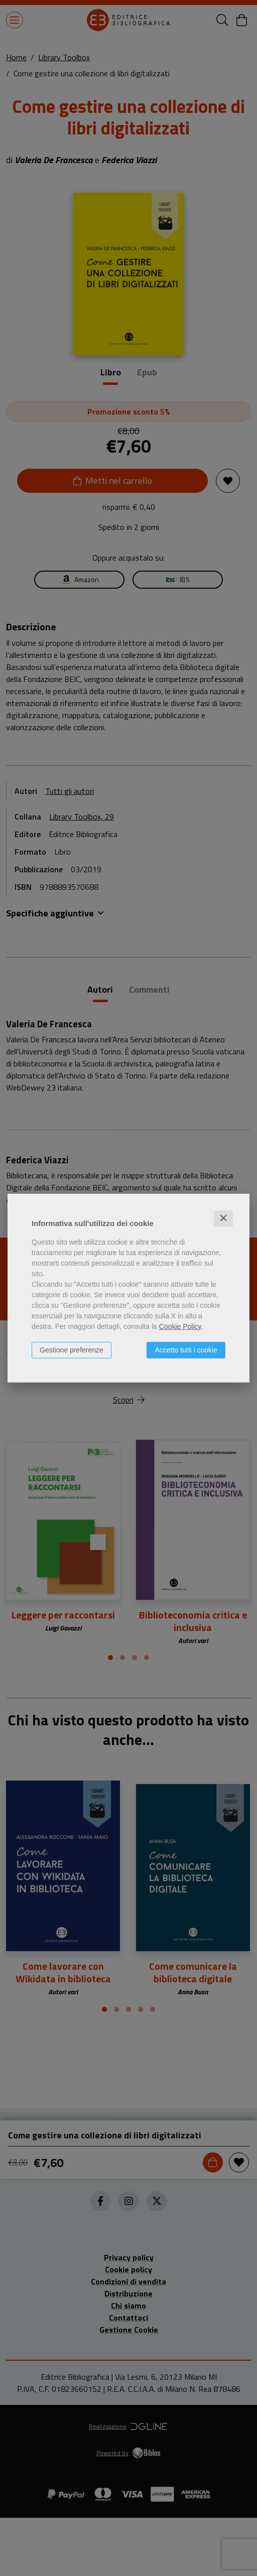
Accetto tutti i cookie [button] (186, 1350)
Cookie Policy (180, 1326)
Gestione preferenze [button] (71, 1350)
